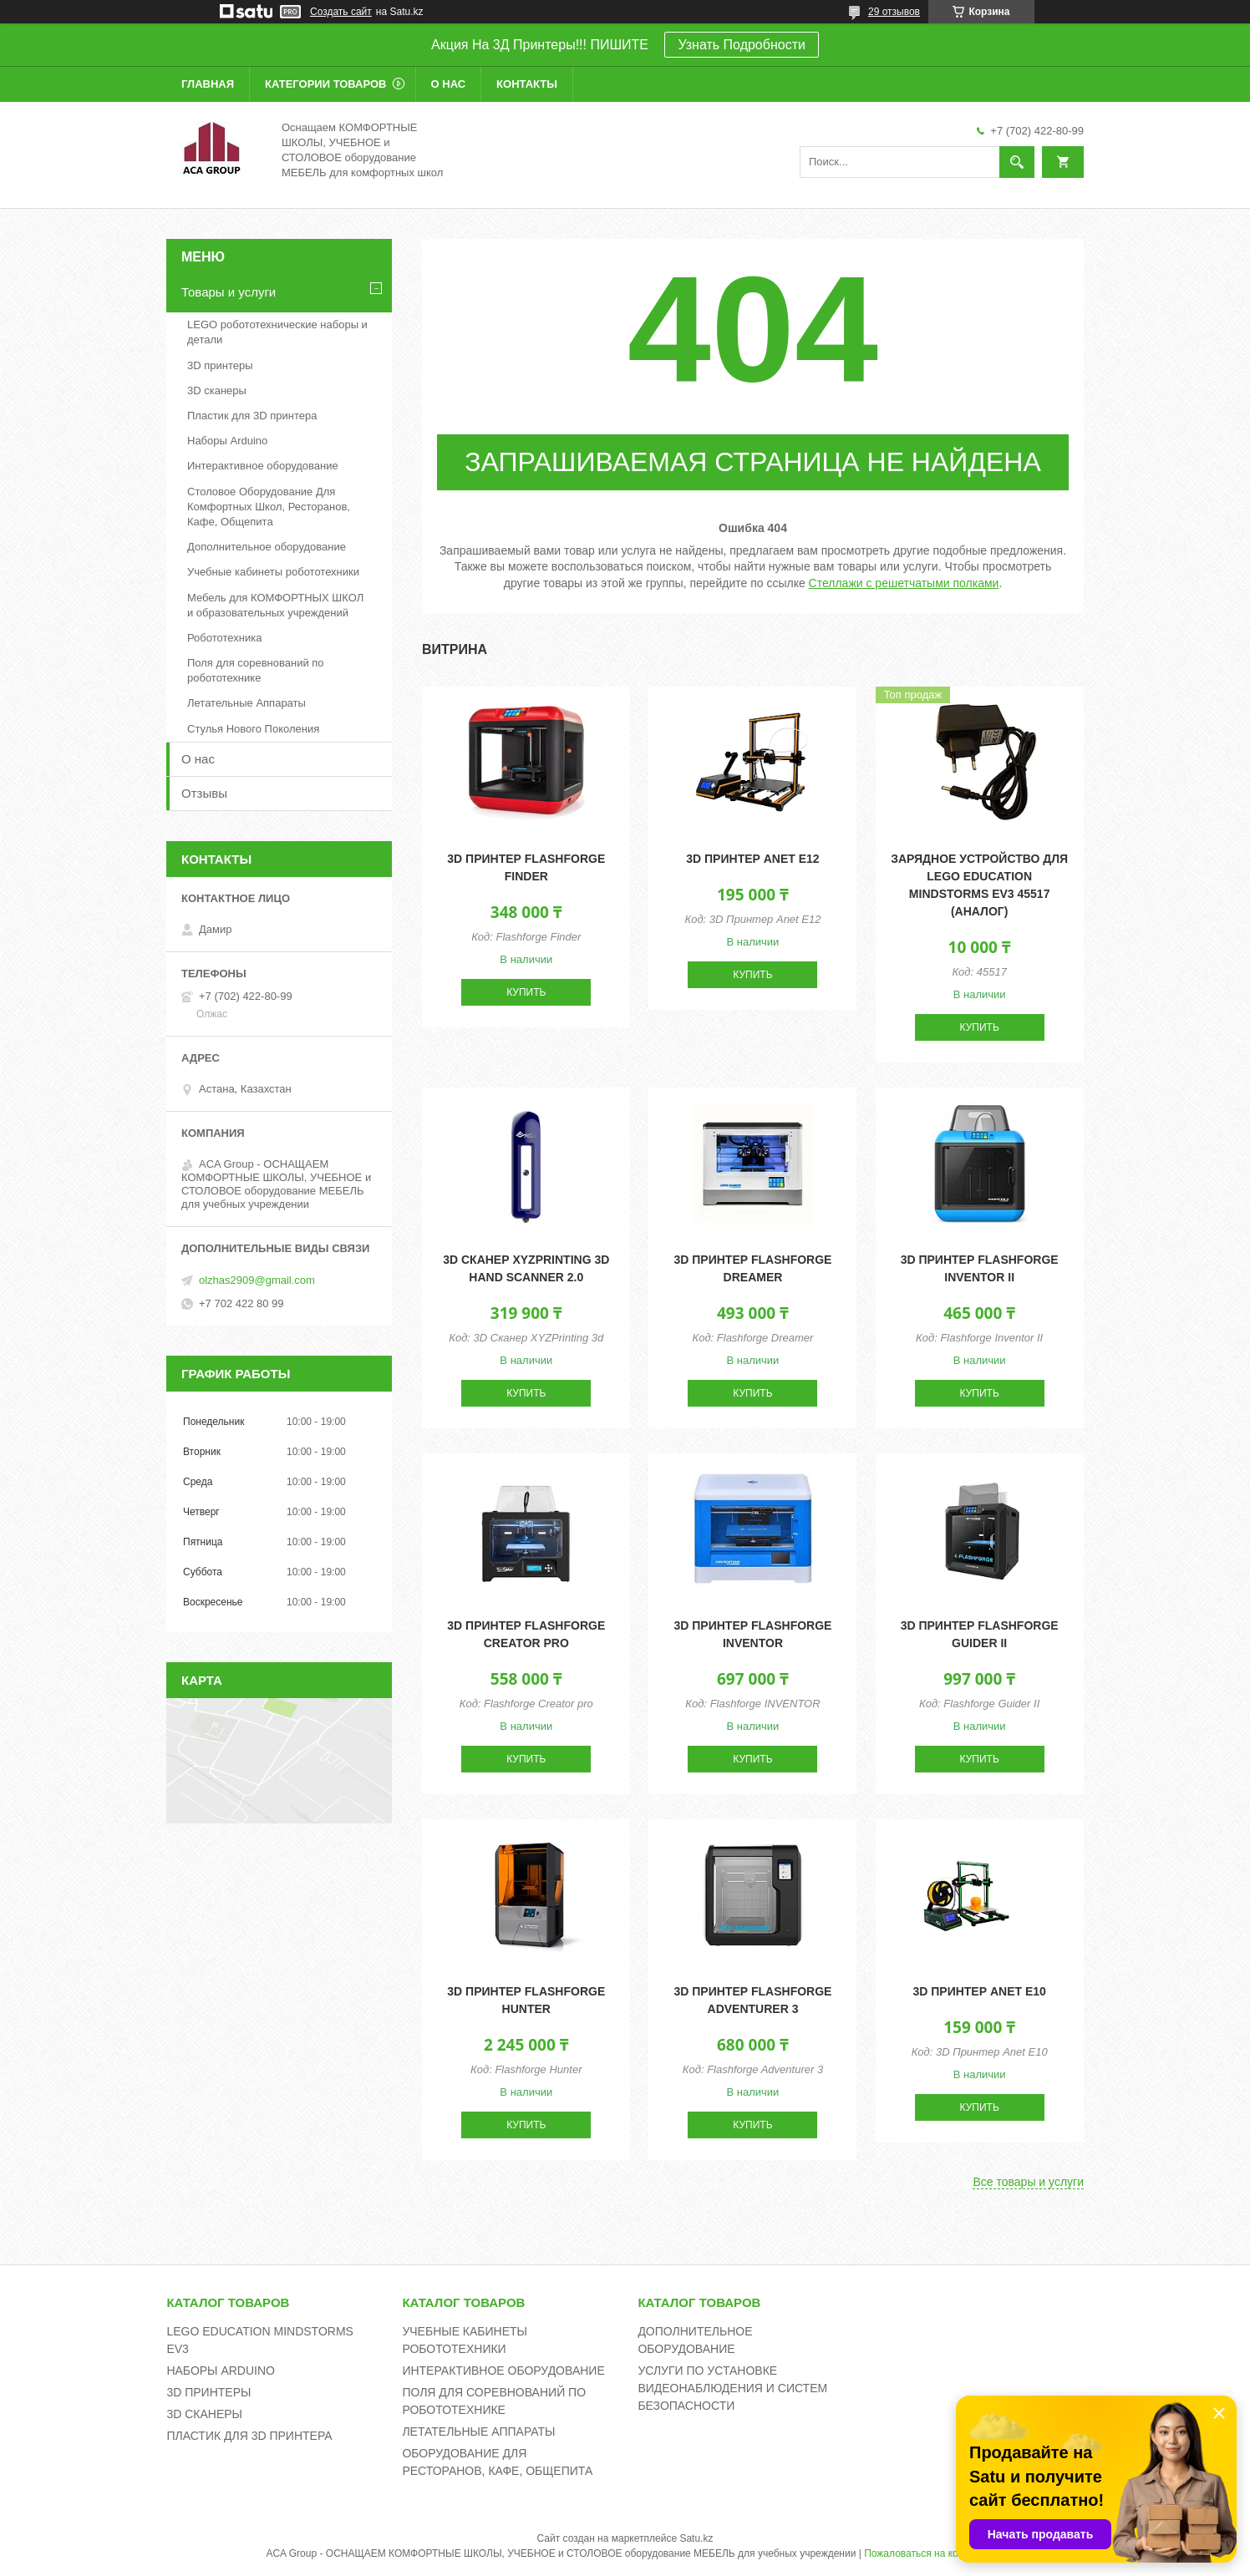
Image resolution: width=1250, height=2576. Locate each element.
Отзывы (204, 793)
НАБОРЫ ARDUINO (220, 2370)
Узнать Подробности (741, 45)
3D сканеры (216, 390)
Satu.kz (696, 2538)
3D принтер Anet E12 (752, 858)
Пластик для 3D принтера (252, 415)
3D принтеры (220, 365)
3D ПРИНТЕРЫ (208, 2392)
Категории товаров (325, 84)
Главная (207, 84)
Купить (526, 992)
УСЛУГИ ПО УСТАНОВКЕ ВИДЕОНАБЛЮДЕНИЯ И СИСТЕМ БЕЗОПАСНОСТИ (732, 2388)
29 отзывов (894, 12)
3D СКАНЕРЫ (204, 2414)
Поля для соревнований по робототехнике (255, 670)
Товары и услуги (228, 292)
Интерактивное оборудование (262, 465)
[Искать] (1016, 162)
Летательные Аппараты (246, 703)
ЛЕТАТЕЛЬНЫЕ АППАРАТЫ (478, 2431)
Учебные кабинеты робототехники (273, 571)
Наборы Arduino (227, 440)
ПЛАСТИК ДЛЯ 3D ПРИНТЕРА (249, 2435)
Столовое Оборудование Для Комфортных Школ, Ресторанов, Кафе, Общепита (268, 506)
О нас (448, 84)
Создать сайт (341, 12)
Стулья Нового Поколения (253, 729)
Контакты (526, 84)
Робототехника (224, 637)
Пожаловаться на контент (923, 2553)
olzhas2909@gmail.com (257, 1280)
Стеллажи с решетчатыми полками (904, 583)
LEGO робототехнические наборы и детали (277, 332)
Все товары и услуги (1028, 2181)
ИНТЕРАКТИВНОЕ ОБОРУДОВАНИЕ (503, 2370)
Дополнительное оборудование (266, 546)
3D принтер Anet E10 (978, 1991)
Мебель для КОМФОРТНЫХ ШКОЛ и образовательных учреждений (275, 605)
